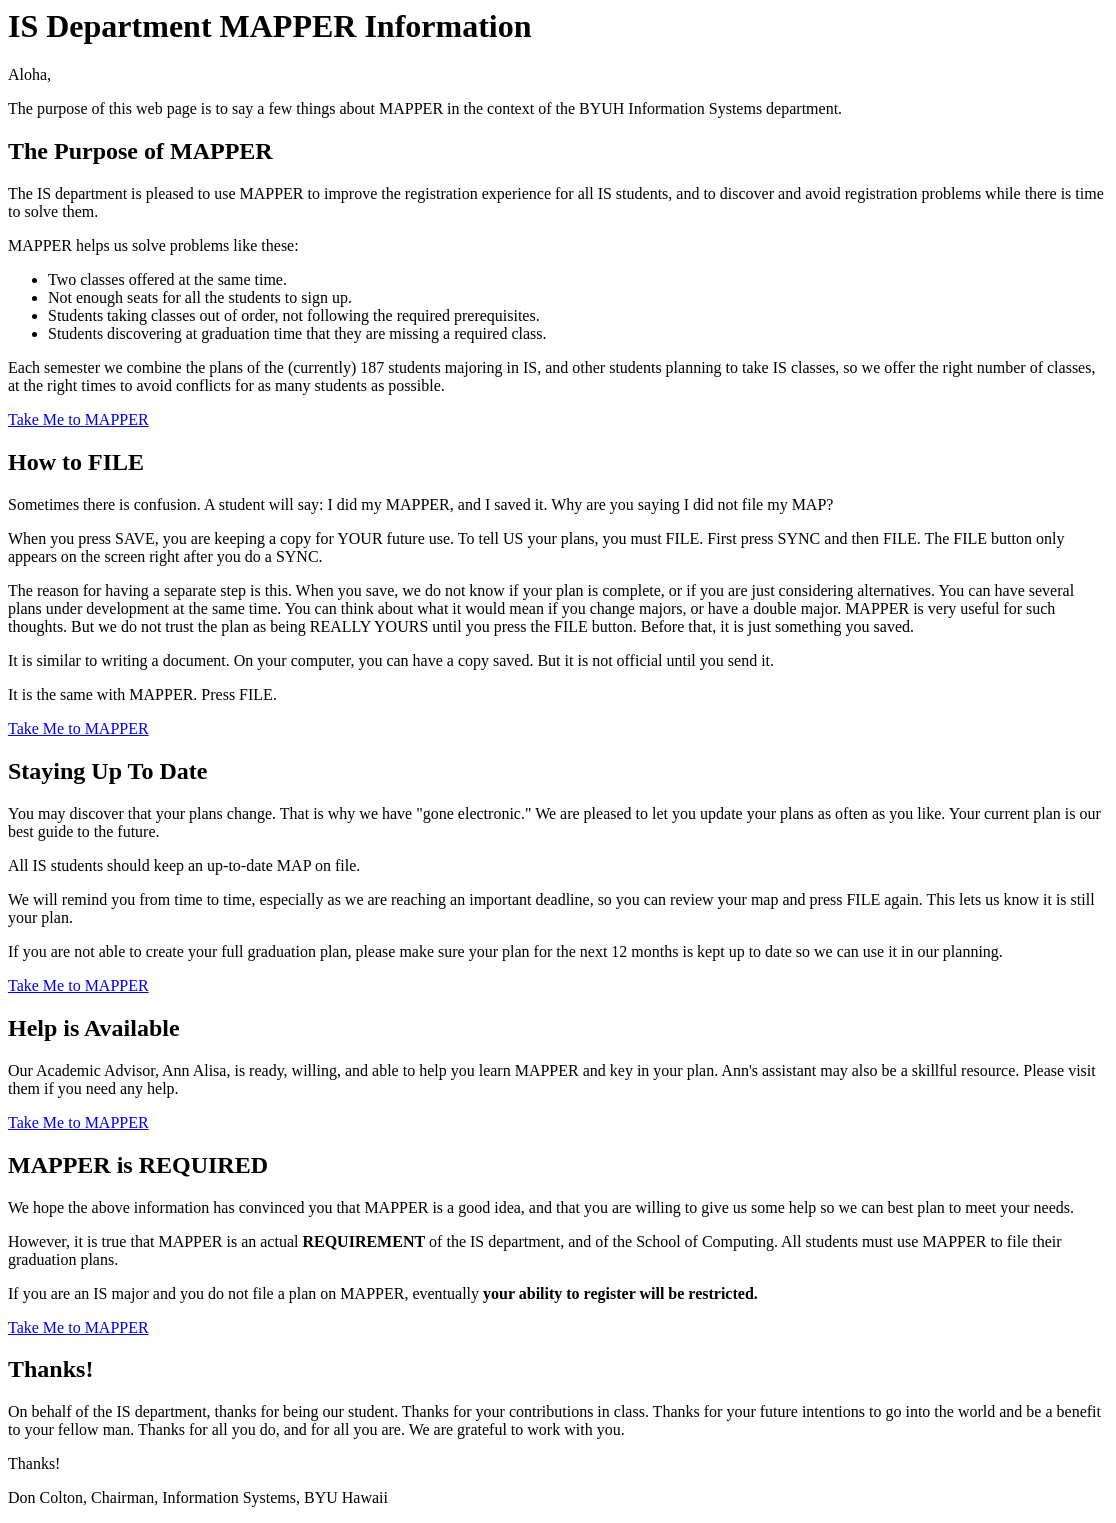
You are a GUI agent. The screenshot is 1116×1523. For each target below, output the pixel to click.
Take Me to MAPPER (78, 419)
